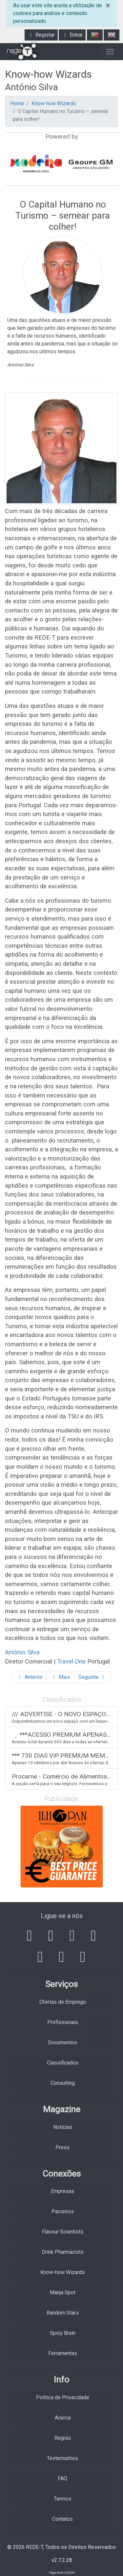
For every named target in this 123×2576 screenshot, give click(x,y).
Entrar (72, 35)
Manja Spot (62, 2292)
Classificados (62, 2063)
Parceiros (62, 2211)
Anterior (30, 1677)
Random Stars (63, 2313)
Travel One (71, 1661)
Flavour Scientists (62, 2232)
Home (17, 103)
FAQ (62, 2478)
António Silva (23, 1652)
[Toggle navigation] (110, 52)
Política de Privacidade (62, 2397)
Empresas (62, 2191)
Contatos (62, 2519)
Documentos (62, 2042)
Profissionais (62, 2022)
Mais (60, 1677)
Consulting (63, 2083)
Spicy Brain (62, 2333)
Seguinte (92, 1677)
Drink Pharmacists (63, 2252)
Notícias (62, 2127)
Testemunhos (62, 2458)
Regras (62, 2438)
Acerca (63, 2418)
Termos (62, 2499)
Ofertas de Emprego (62, 2002)
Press (62, 2147)
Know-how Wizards (53, 103)
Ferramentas (62, 2353)
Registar (41, 35)
